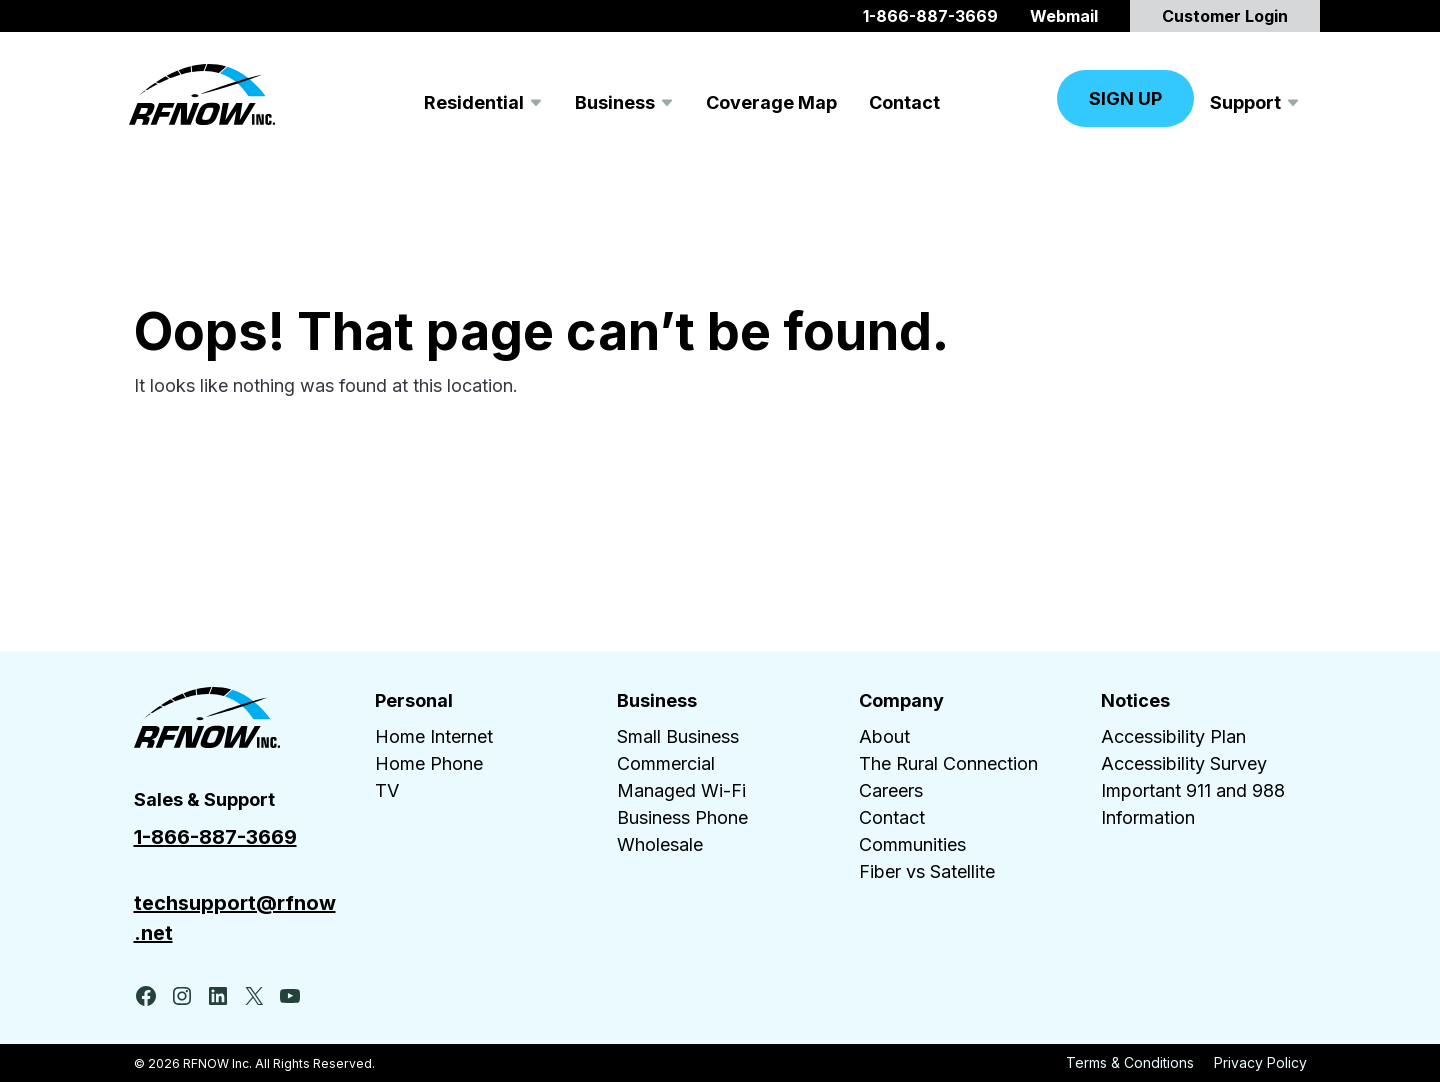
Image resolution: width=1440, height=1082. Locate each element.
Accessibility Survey (1184, 763)
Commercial (666, 763)
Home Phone (429, 763)
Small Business (678, 736)
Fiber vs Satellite (927, 871)
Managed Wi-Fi (681, 790)
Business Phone (682, 817)
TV (387, 790)
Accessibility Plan (1173, 736)
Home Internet (434, 736)
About (884, 736)
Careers (891, 790)
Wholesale (660, 844)
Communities (912, 844)
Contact (892, 817)
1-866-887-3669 (215, 837)
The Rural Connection (948, 763)
